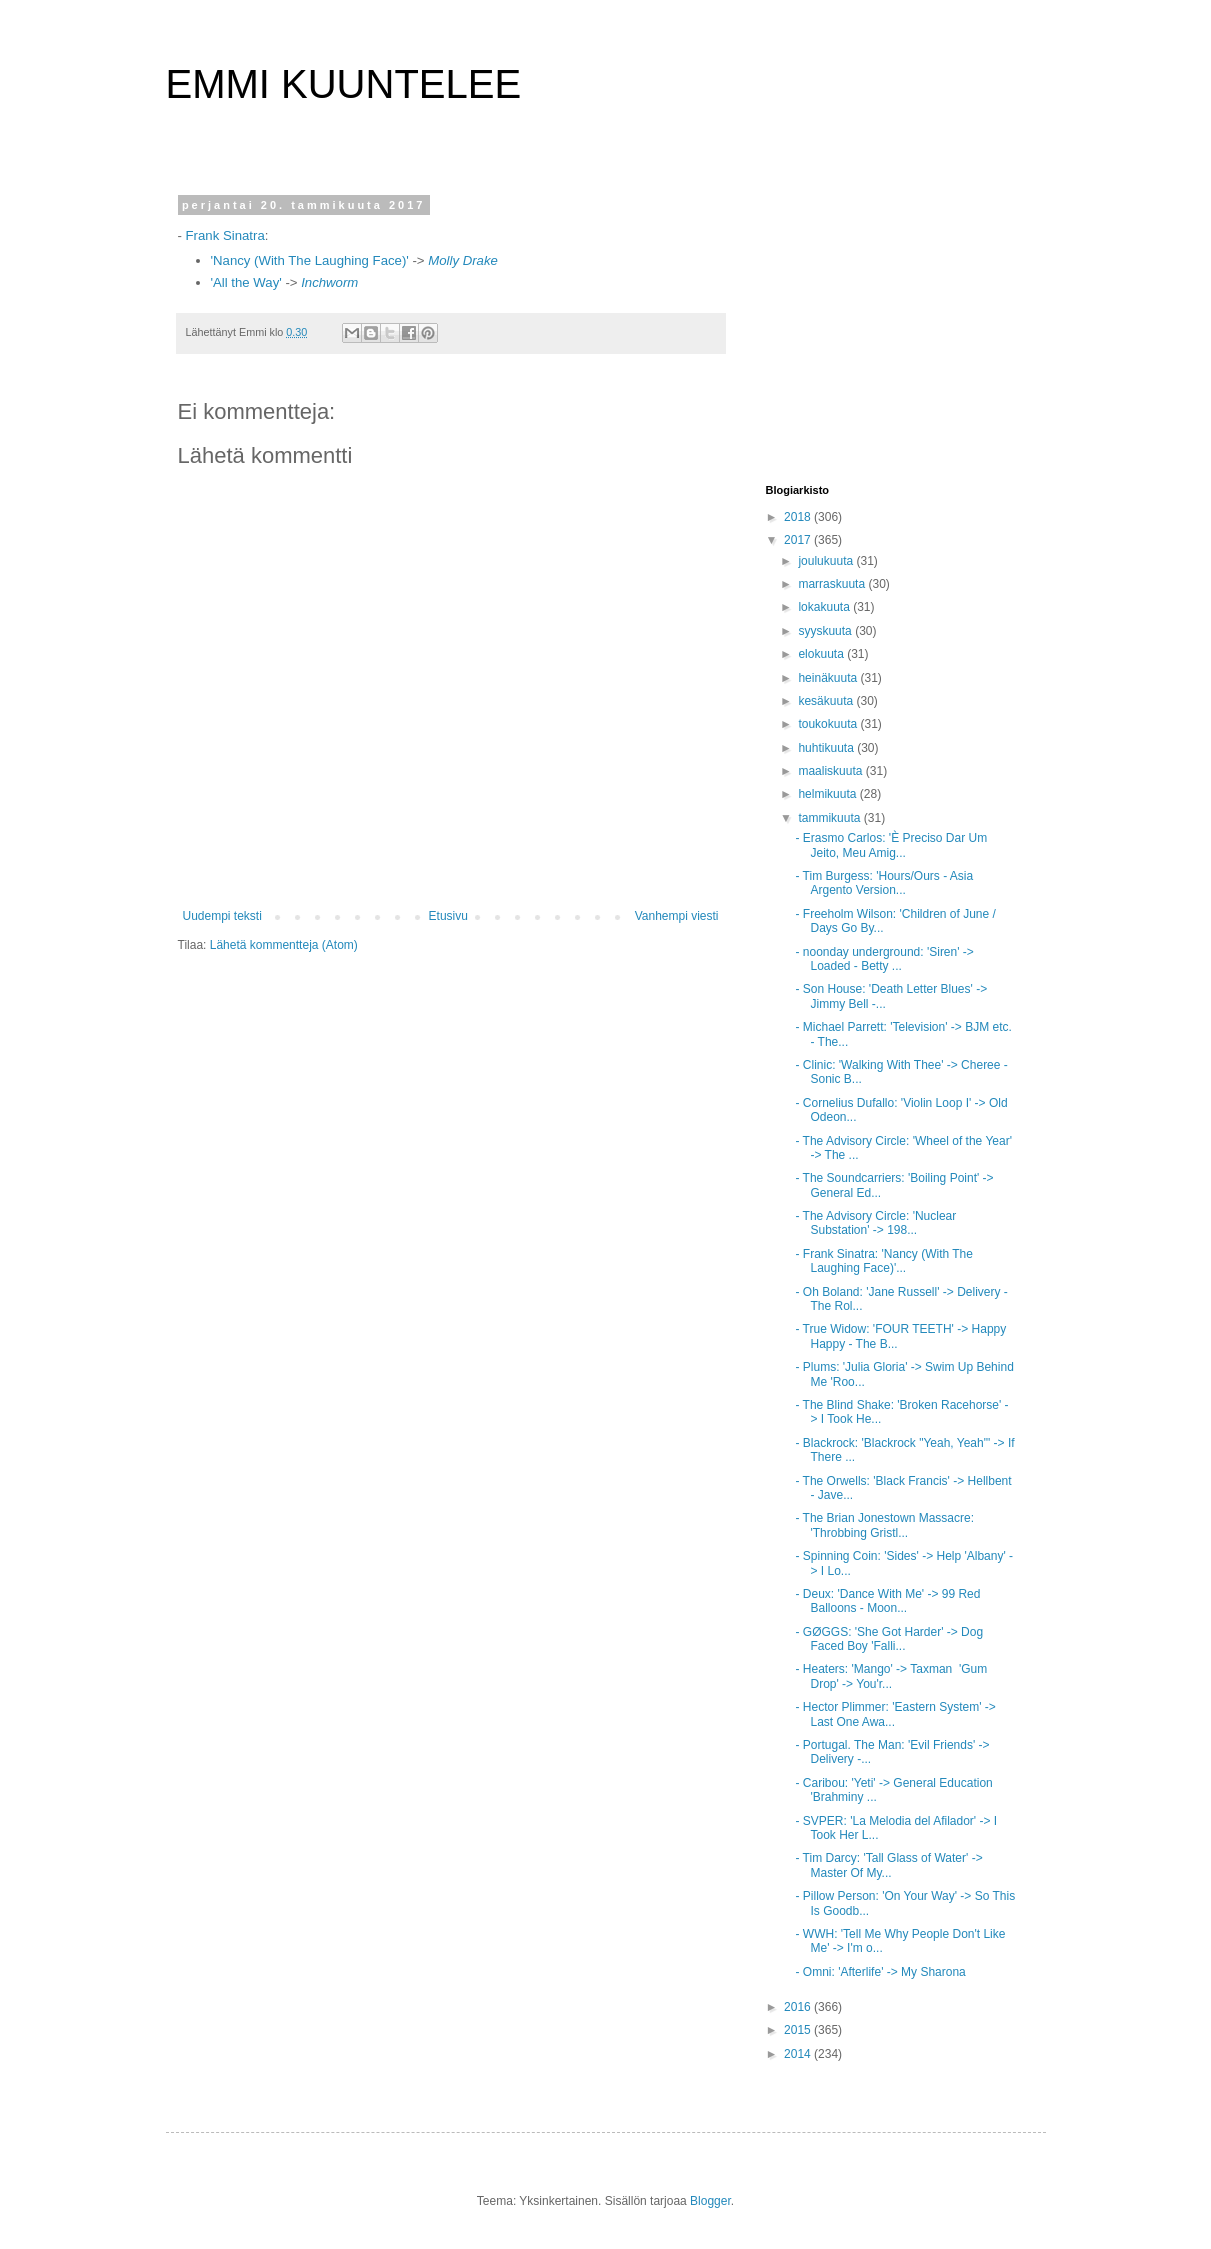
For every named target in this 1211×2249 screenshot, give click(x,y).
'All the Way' (246, 282)
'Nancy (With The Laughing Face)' (310, 260)
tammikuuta (830, 818)
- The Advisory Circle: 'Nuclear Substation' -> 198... (875, 1223)
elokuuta (822, 654)
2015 (799, 2030)
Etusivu (448, 916)
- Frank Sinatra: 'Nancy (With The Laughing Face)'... (883, 1261)
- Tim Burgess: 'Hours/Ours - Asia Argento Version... (884, 883)
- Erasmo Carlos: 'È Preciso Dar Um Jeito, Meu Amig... (891, 845)
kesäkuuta (827, 701)
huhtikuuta (827, 748)
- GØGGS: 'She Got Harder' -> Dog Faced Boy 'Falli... (889, 1639)
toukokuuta (829, 724)
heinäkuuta (829, 678)
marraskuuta (833, 584)
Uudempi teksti (222, 916)
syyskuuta (826, 631)
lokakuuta (825, 607)
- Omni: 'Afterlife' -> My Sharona (880, 1972)
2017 (799, 540)
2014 (799, 2054)
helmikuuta (828, 794)
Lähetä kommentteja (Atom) (284, 945)
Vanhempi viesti (677, 916)
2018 (799, 517)
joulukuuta (827, 561)
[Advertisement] (891, 324)
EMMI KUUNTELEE (344, 84)
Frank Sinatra (225, 235)
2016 (799, 2007)
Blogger (710, 2201)
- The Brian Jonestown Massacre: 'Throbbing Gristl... (884, 1525)
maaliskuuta (831, 771)
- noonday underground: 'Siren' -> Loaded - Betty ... (884, 959)
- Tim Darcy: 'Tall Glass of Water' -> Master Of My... (888, 1865)
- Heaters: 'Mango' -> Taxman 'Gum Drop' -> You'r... (891, 1676)
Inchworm (329, 282)
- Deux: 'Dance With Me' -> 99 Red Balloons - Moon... (887, 1601)
